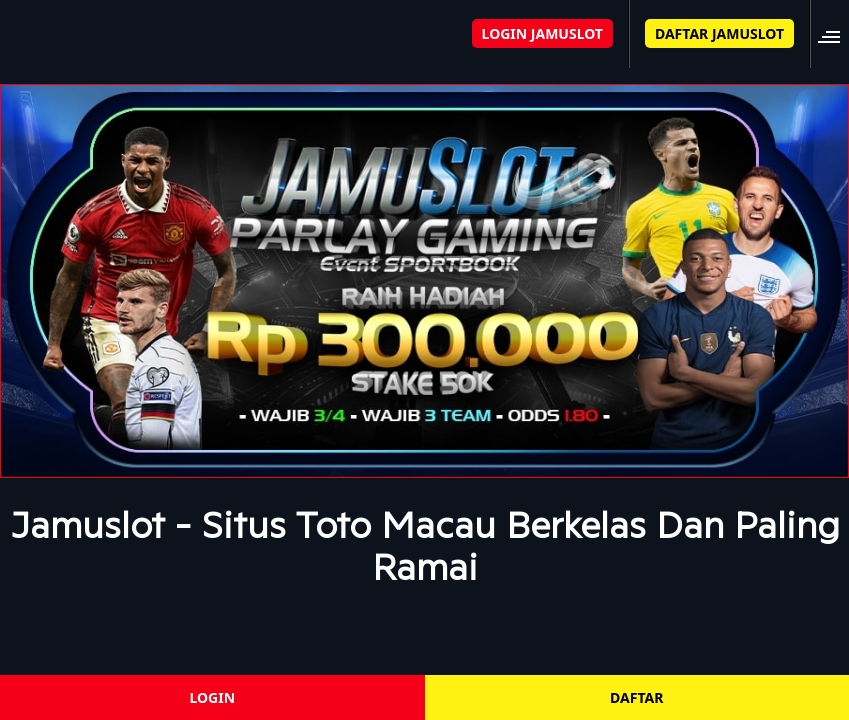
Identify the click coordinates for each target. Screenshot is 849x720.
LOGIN (212, 697)
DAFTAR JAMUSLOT (719, 33)
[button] (835, 33)
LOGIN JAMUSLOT (542, 33)
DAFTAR (636, 697)
